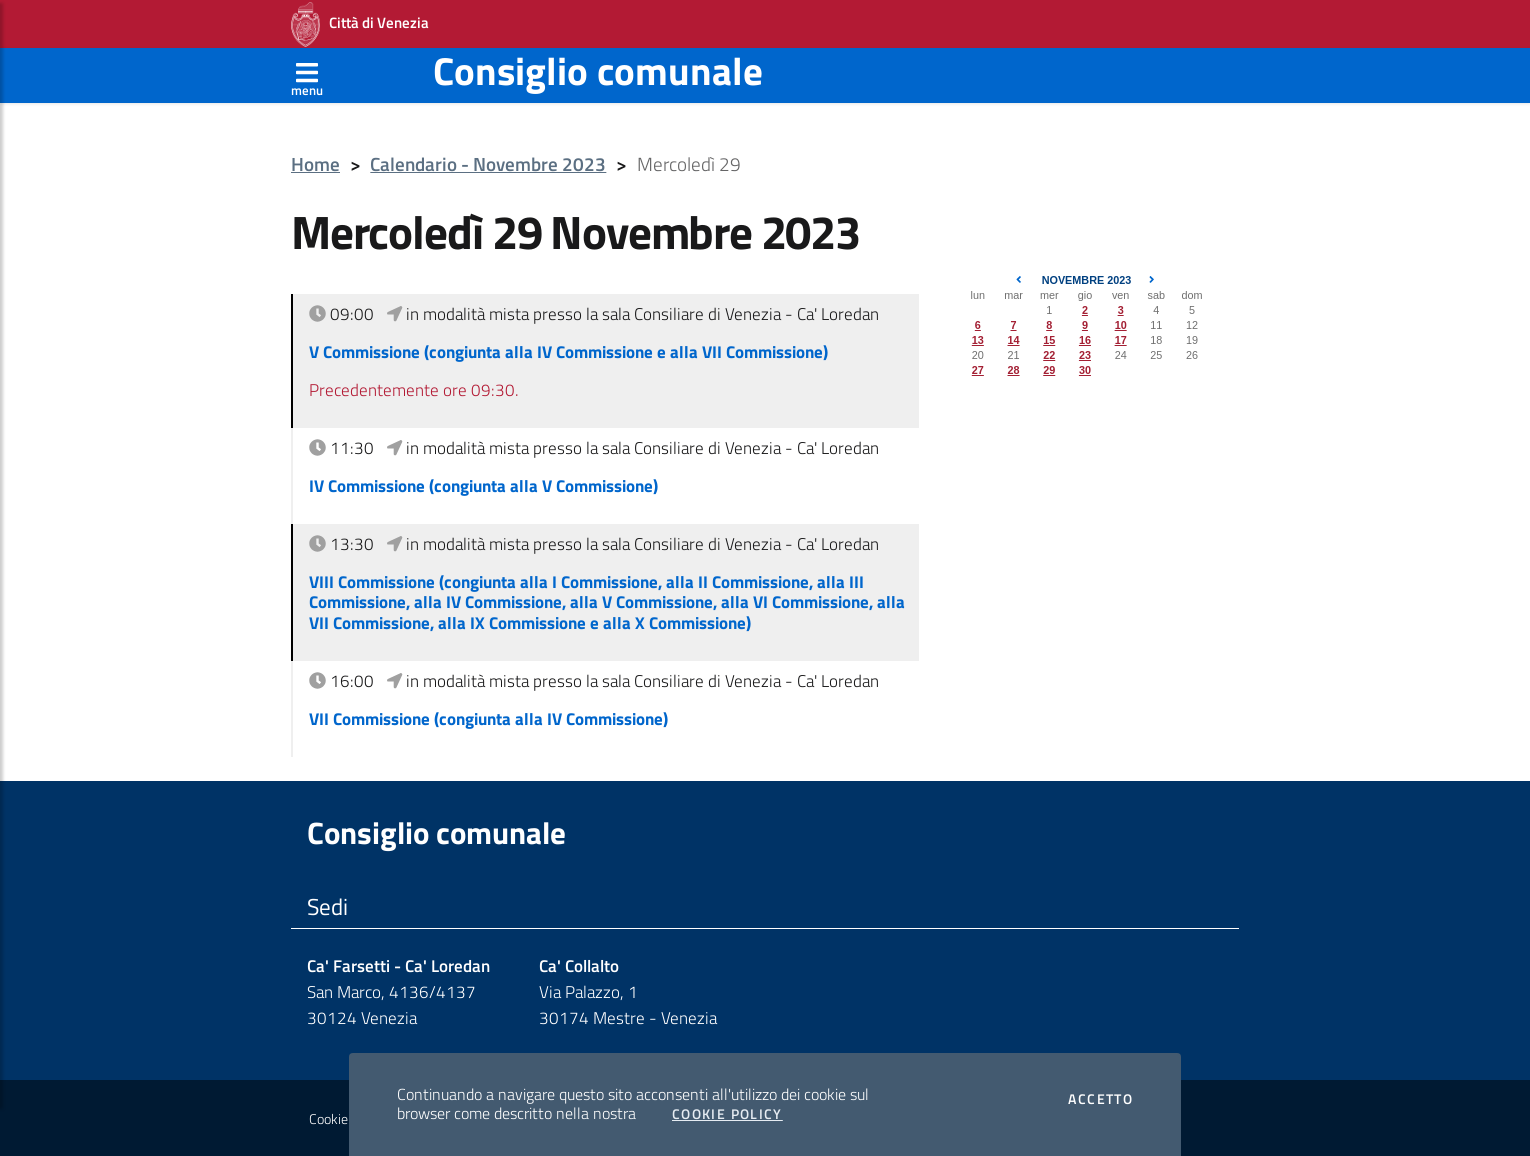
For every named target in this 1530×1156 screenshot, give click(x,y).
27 (978, 370)
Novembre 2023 (1087, 280)
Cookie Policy (727, 1114)
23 (1085, 355)
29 (1049, 370)
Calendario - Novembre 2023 (488, 164)
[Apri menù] (307, 75)
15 (1049, 340)
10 (1121, 325)
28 (1014, 370)
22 (1049, 355)
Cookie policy (346, 1119)
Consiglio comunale (598, 70)
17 (1121, 340)
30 (1085, 370)
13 (978, 340)
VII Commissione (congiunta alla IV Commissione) (488, 719)
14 (1014, 340)
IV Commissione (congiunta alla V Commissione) (483, 486)
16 (1085, 340)
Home (315, 164)
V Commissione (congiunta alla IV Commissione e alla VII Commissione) (568, 352)
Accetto (1100, 1099)
